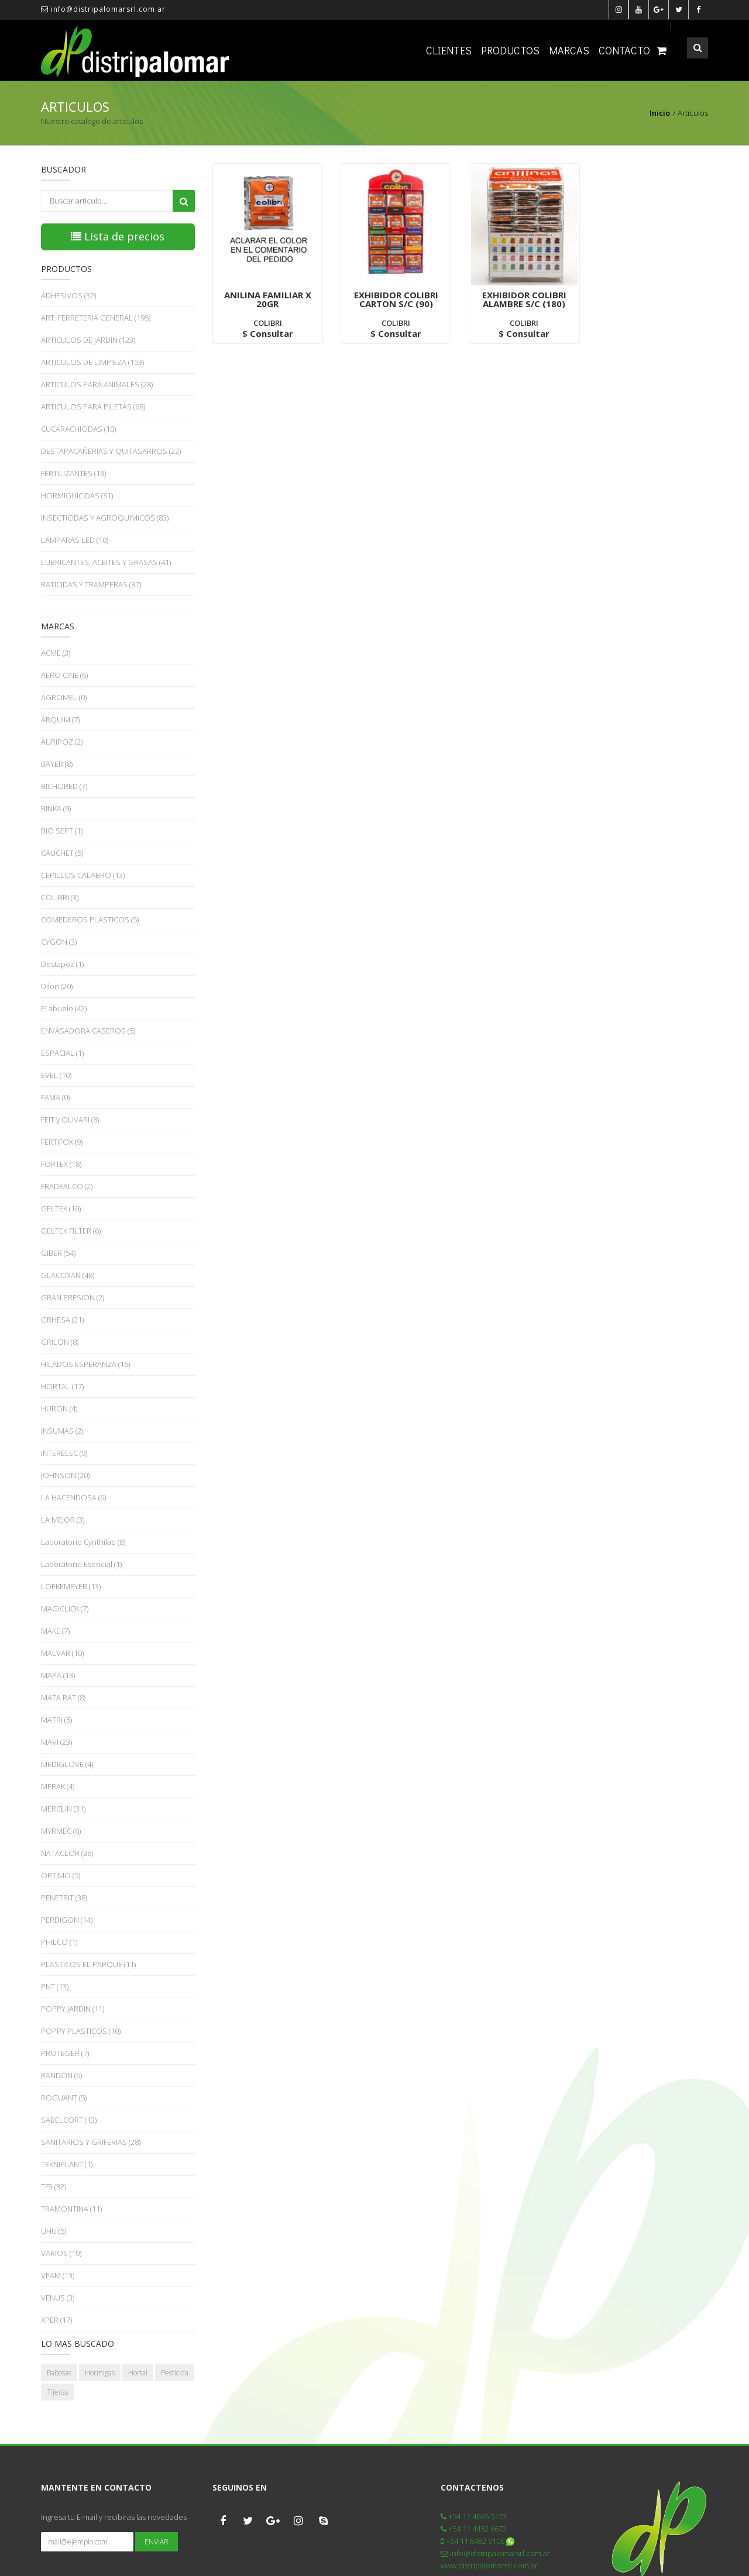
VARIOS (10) (61, 2253)
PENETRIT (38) (64, 1897)
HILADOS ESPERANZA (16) (85, 1364)
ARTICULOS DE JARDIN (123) (88, 340)
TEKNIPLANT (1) (66, 2164)
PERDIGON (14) (66, 1919)
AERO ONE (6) (64, 675)
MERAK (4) (57, 1786)
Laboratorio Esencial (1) (81, 1564)
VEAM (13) (57, 2275)
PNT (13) (54, 1986)
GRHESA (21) (62, 1319)
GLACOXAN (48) (67, 1275)
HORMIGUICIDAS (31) (77, 495)
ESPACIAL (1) (62, 1053)
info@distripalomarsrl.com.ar (103, 9)
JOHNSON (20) (65, 1475)
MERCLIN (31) (63, 1808)
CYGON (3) (59, 941)
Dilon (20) (57, 986)
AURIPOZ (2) (62, 741)
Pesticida (174, 2373)
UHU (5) (53, 2231)
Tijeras (57, 2392)
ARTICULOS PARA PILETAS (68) (93, 406)
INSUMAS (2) (62, 1430)
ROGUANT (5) (64, 2097)
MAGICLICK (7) (64, 1608)
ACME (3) (55, 653)
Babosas (59, 2373)
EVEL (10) (56, 1075)
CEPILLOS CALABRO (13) (83, 875)
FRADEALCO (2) (66, 1186)
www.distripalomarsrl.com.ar (489, 2565)
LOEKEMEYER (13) (71, 1586)
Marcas (569, 50)
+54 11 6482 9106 (477, 2541)
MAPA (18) (58, 1675)
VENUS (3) (57, 2297)
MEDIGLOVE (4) (67, 1764)
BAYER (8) (57, 764)
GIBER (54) (58, 1253)
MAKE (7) (55, 1631)
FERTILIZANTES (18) (73, 473)
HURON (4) (59, 1408)
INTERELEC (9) (64, 1453)
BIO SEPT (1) (62, 830)
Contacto (624, 50)
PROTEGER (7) (65, 2053)
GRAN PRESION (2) (72, 1297)
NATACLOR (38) (67, 1853)
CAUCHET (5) (62, 853)
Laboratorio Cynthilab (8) (83, 1542)
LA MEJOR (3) (62, 1519)
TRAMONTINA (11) (71, 2208)
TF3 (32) (53, 2186)
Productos (510, 50)
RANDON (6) (61, 2075)
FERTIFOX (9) (62, 1142)
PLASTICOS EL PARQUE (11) (88, 1964)
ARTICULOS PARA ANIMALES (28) (97, 384)
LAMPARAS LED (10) (74, 540)
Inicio (660, 113)
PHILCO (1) (59, 1942)
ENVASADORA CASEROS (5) (88, 1030)
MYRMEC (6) (61, 1831)
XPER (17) (56, 2320)
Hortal (137, 2373)
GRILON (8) (59, 1342)
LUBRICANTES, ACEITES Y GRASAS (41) (106, 562)
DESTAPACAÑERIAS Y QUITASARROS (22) (111, 451)
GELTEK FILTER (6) (71, 1230)
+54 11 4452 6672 (474, 2528)
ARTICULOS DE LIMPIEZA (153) (92, 362)
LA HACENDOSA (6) (73, 1497)
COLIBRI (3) (59, 897)
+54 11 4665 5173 (474, 2516)
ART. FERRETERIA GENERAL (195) (95, 317)
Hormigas (100, 2373)
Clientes (449, 50)
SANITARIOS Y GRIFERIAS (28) (90, 2142)
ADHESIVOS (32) (68, 295)
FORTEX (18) (61, 1164)
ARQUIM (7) (60, 719)
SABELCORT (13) (69, 2119)
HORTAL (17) (62, 1386)
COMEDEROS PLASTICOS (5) (90, 919)
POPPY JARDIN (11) (72, 2008)
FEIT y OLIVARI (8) (70, 1119)
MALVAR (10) (62, 1653)
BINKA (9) (56, 808)
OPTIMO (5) (60, 1875)
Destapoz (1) (62, 964)
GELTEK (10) (61, 1208)
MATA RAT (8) (63, 1697)
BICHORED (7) (64, 786)
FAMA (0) (55, 1097)
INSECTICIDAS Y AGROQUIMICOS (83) (105, 517)
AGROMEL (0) (64, 697)
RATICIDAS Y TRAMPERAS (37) (91, 584)
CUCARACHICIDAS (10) (78, 428)
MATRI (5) (56, 1719)
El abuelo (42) (64, 1008)
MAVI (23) (56, 1742)
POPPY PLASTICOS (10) (81, 2031)
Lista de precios (117, 236)
